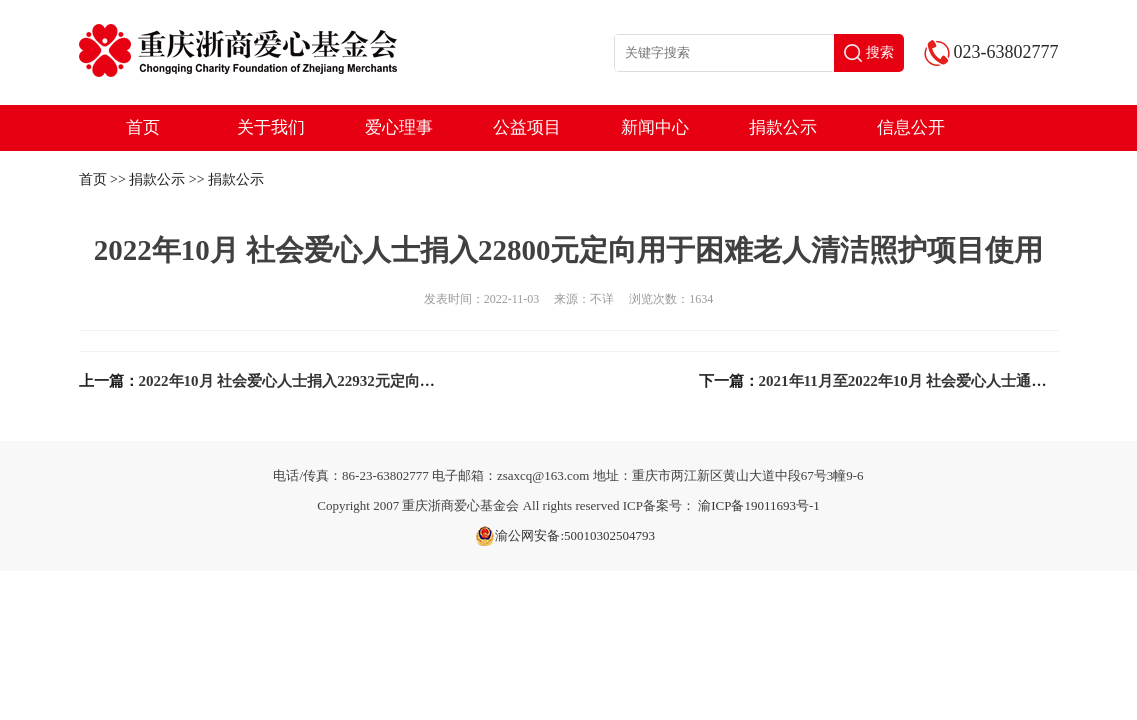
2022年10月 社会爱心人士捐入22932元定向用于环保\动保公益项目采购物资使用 (401, 381)
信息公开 (911, 127)
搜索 (869, 53)
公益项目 (527, 127)
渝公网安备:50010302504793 (565, 536)
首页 (143, 127)
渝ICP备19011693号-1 (759, 505)
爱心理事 (399, 127)
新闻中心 (655, 127)
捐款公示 (783, 127)
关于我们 (271, 127)
